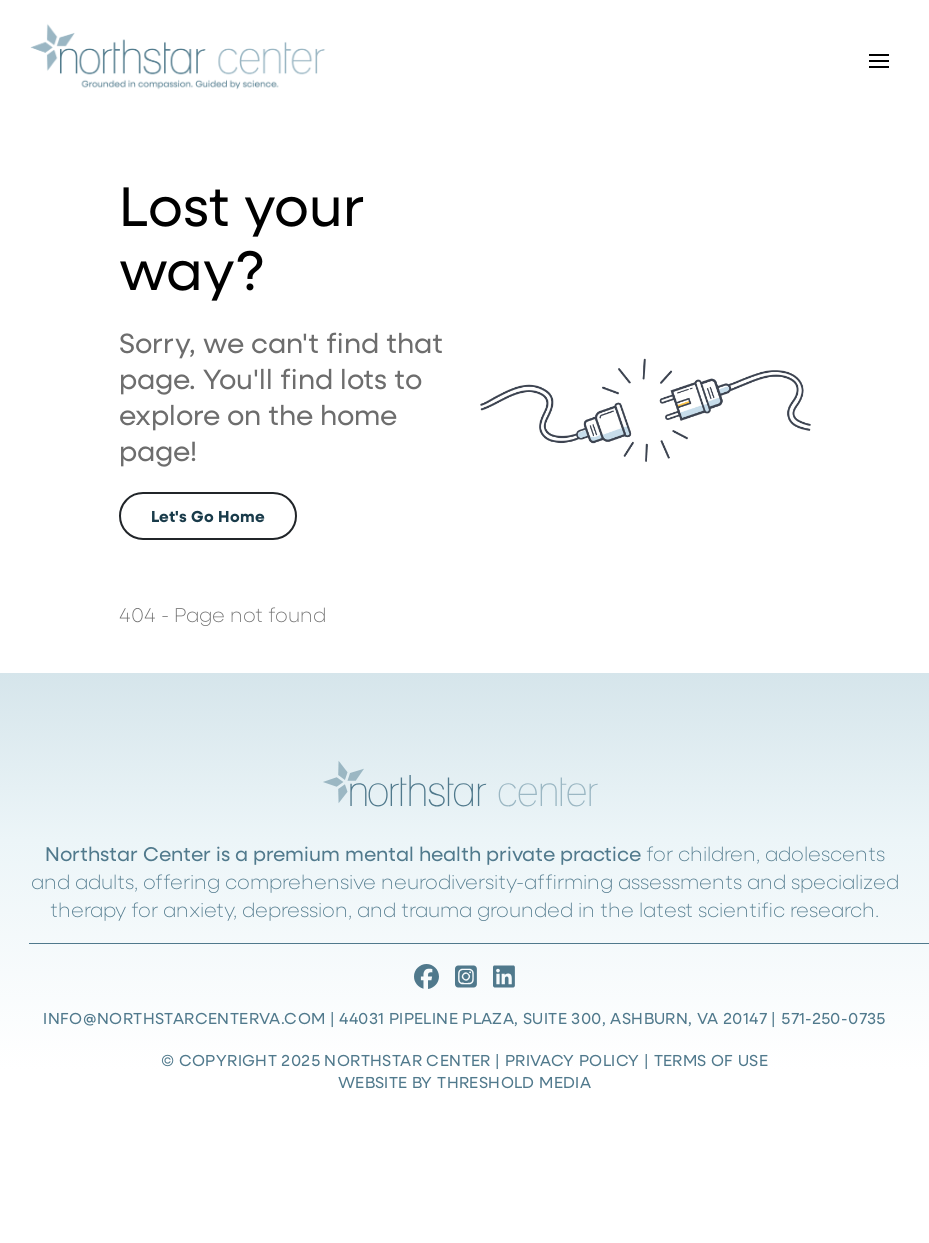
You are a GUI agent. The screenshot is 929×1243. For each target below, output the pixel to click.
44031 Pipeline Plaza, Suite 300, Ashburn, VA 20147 (553, 1017)
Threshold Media (514, 1081)
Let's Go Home (208, 516)
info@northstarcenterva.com (184, 1017)
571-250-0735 (833, 1017)
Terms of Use (711, 1059)
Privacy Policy (572, 1059)
